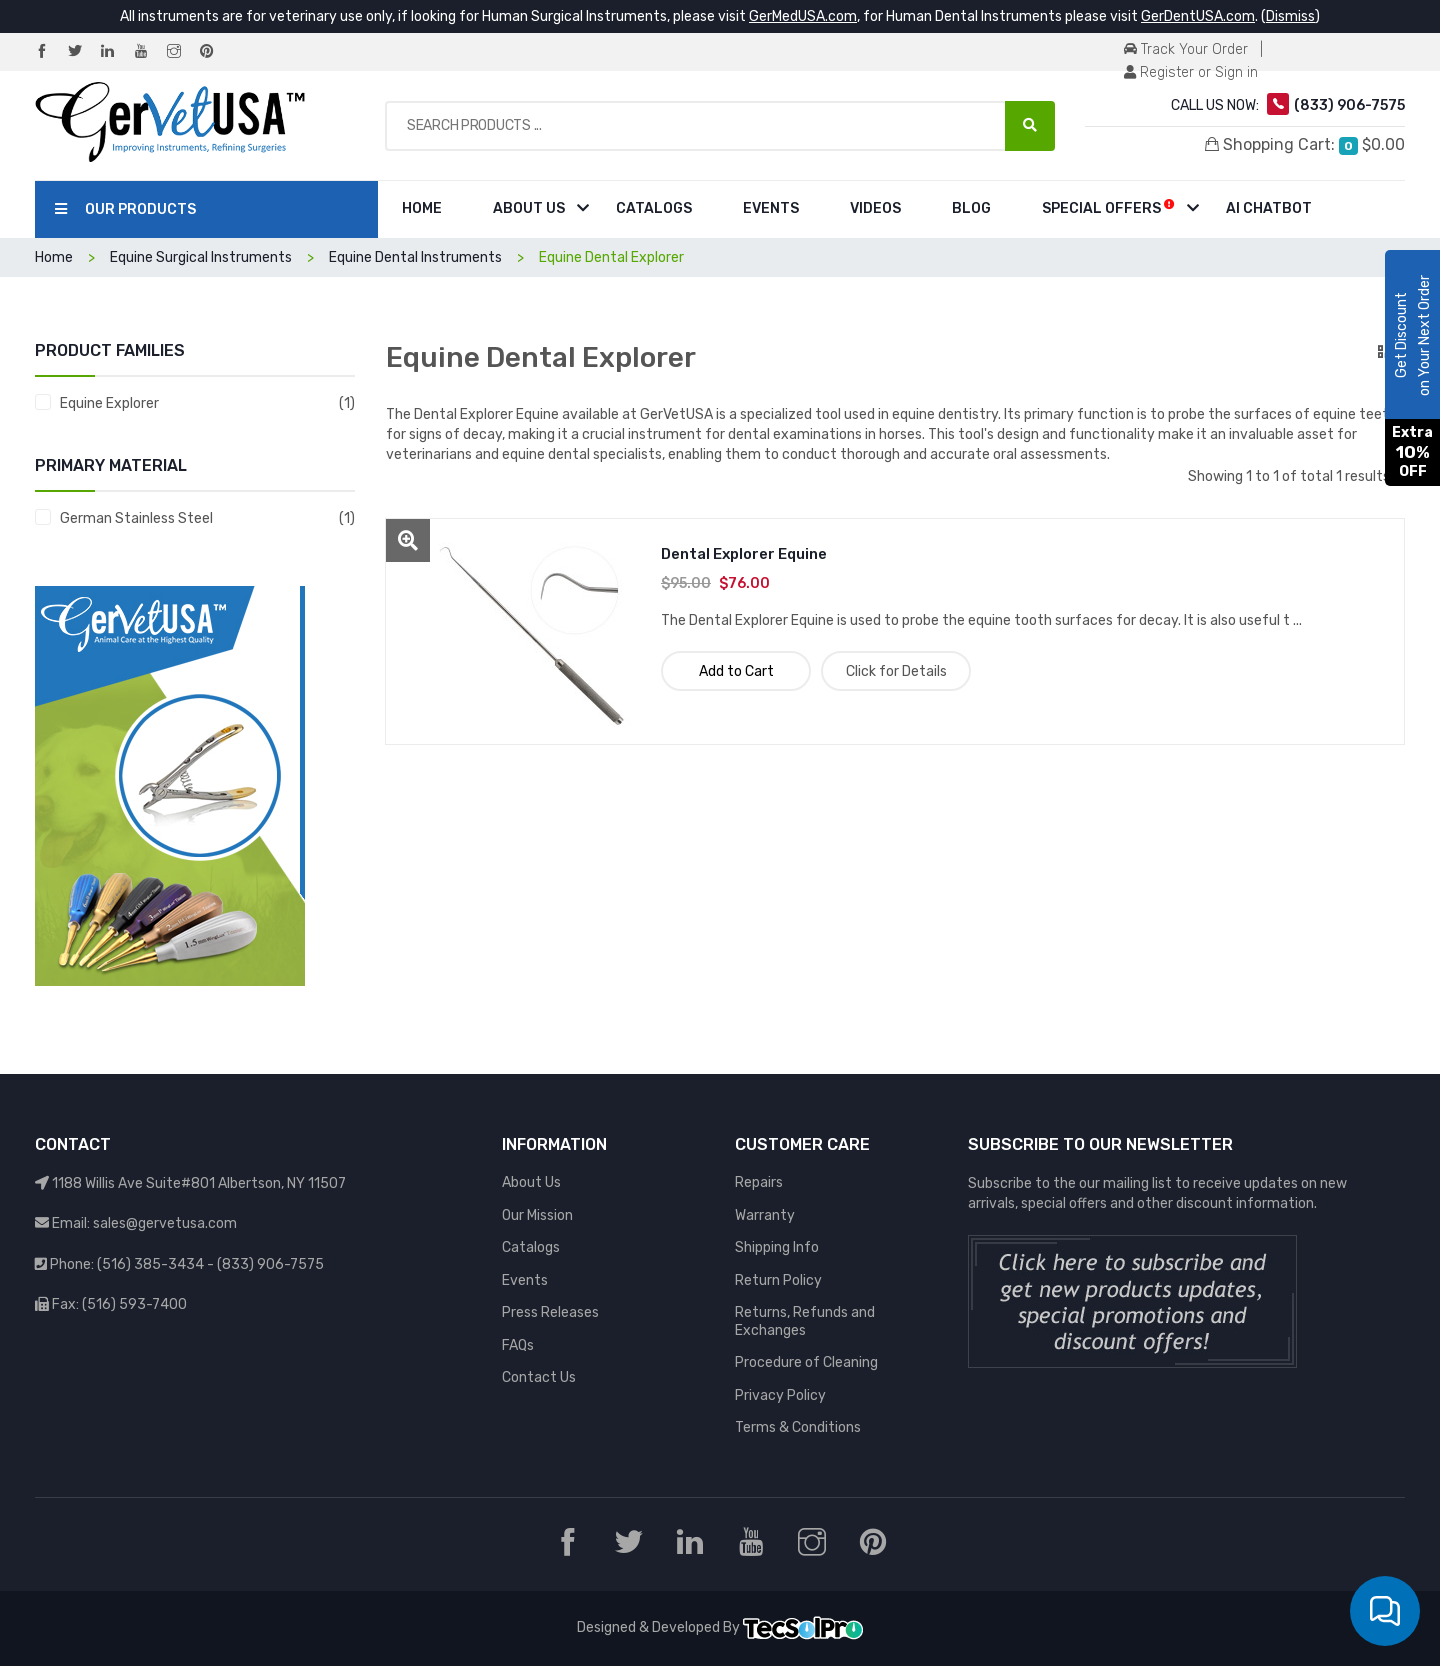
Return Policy (778, 1280)
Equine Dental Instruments (415, 257)
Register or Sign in (1191, 72)
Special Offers (1108, 207)
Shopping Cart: (1305, 145)
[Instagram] (182, 52)
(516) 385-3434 (150, 1264)
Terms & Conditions (798, 1427)
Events (771, 208)
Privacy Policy (780, 1395)
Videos (875, 208)
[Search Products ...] (1030, 126)
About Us (529, 208)
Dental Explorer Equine (744, 554)
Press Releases (550, 1312)
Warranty (765, 1215)
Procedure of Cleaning (806, 1362)
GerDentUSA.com (1198, 16)
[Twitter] (83, 52)
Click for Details (896, 671)
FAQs (518, 1345)
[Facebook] (50, 52)
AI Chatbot (1269, 208)
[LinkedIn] (116, 52)
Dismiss (1290, 16)
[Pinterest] (215, 52)
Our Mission (537, 1215)
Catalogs (654, 208)
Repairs (759, 1182)
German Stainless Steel (136, 518)
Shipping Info (777, 1247)
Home (422, 208)
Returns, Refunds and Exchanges (805, 1321)
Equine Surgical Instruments (201, 257)
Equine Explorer (109, 403)
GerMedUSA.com (803, 16)
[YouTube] (149, 52)
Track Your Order (1186, 49)
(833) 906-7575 (270, 1264)
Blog (971, 208)
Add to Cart (736, 671)
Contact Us (539, 1377)
